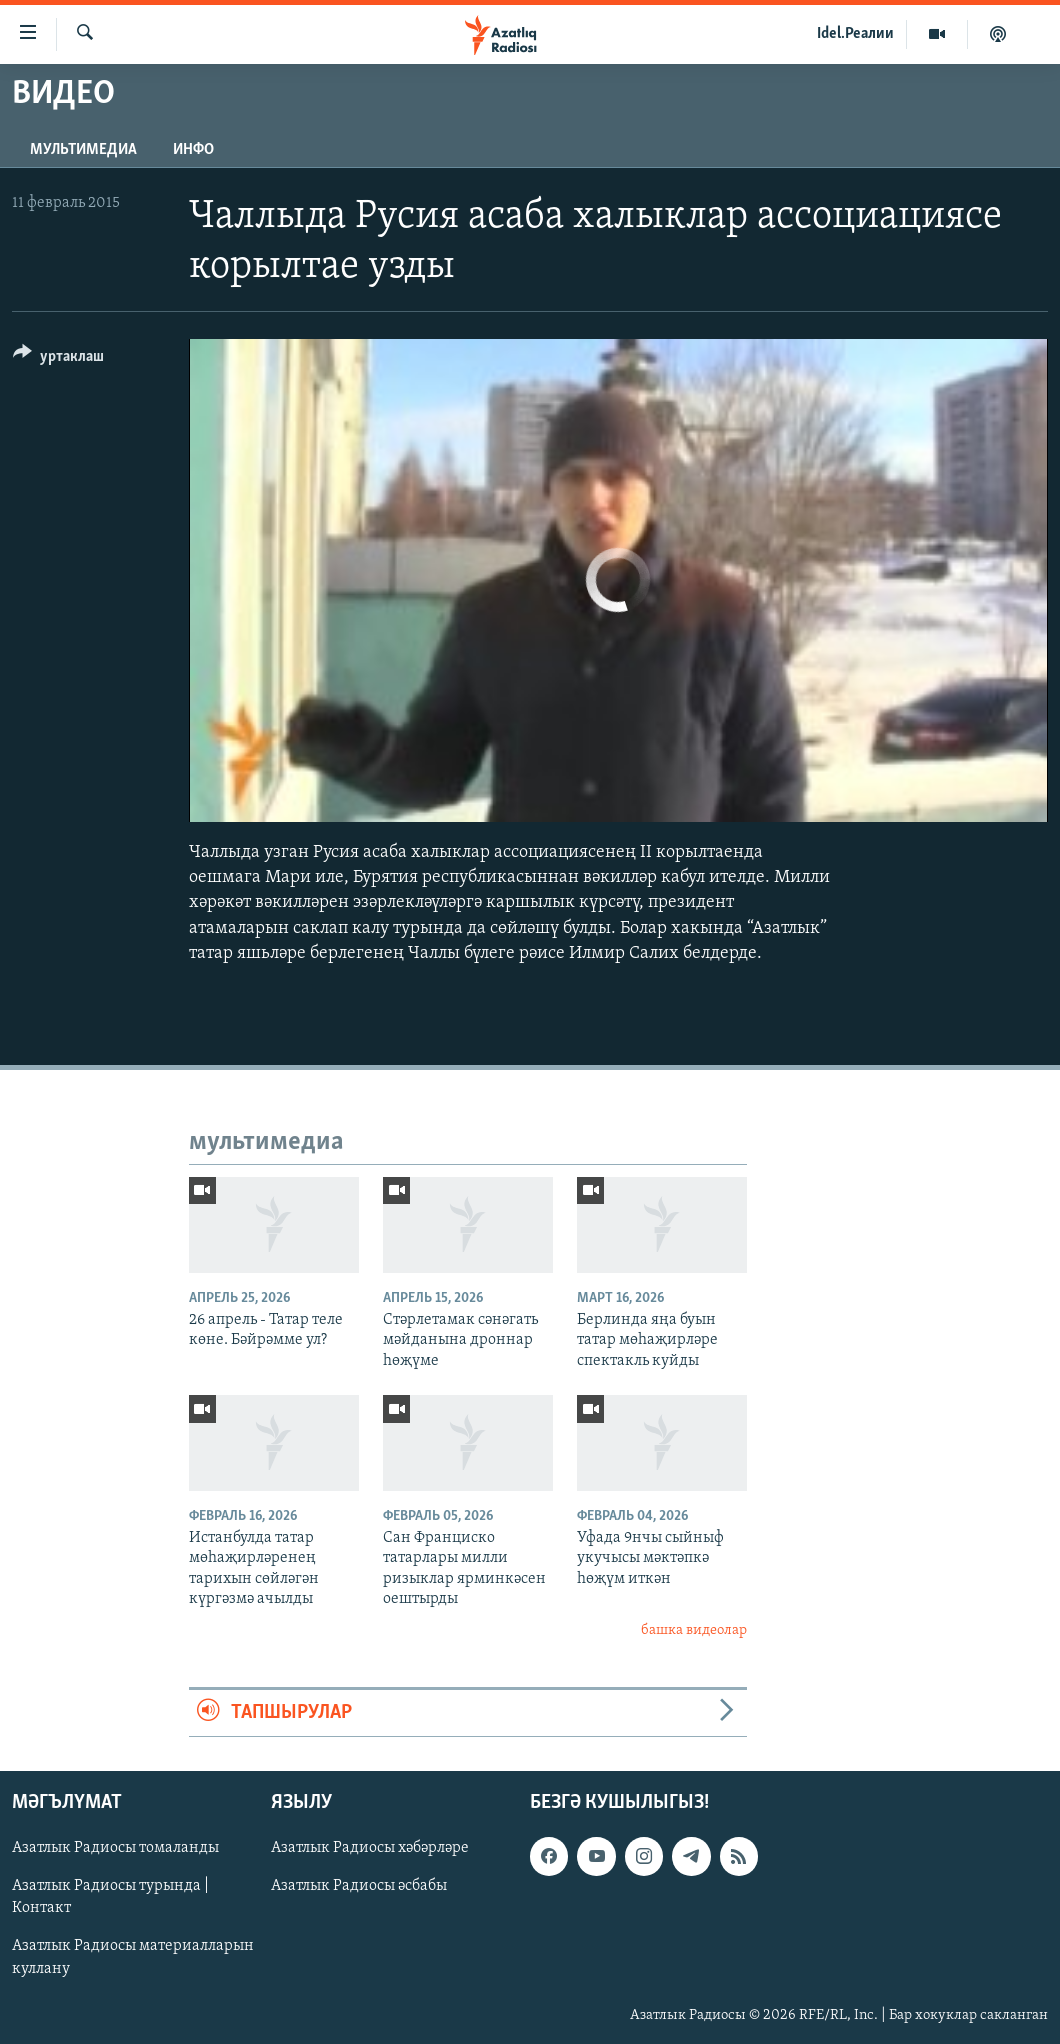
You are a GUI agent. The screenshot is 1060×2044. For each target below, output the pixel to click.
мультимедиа (83, 150)
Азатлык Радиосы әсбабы (359, 1887)
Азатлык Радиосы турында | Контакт (110, 1898)
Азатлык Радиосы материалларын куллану (133, 1958)
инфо (193, 150)
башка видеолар (694, 1630)
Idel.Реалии (855, 34)
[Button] (58, 359)
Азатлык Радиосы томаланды (115, 1849)
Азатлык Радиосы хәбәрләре (370, 1849)
